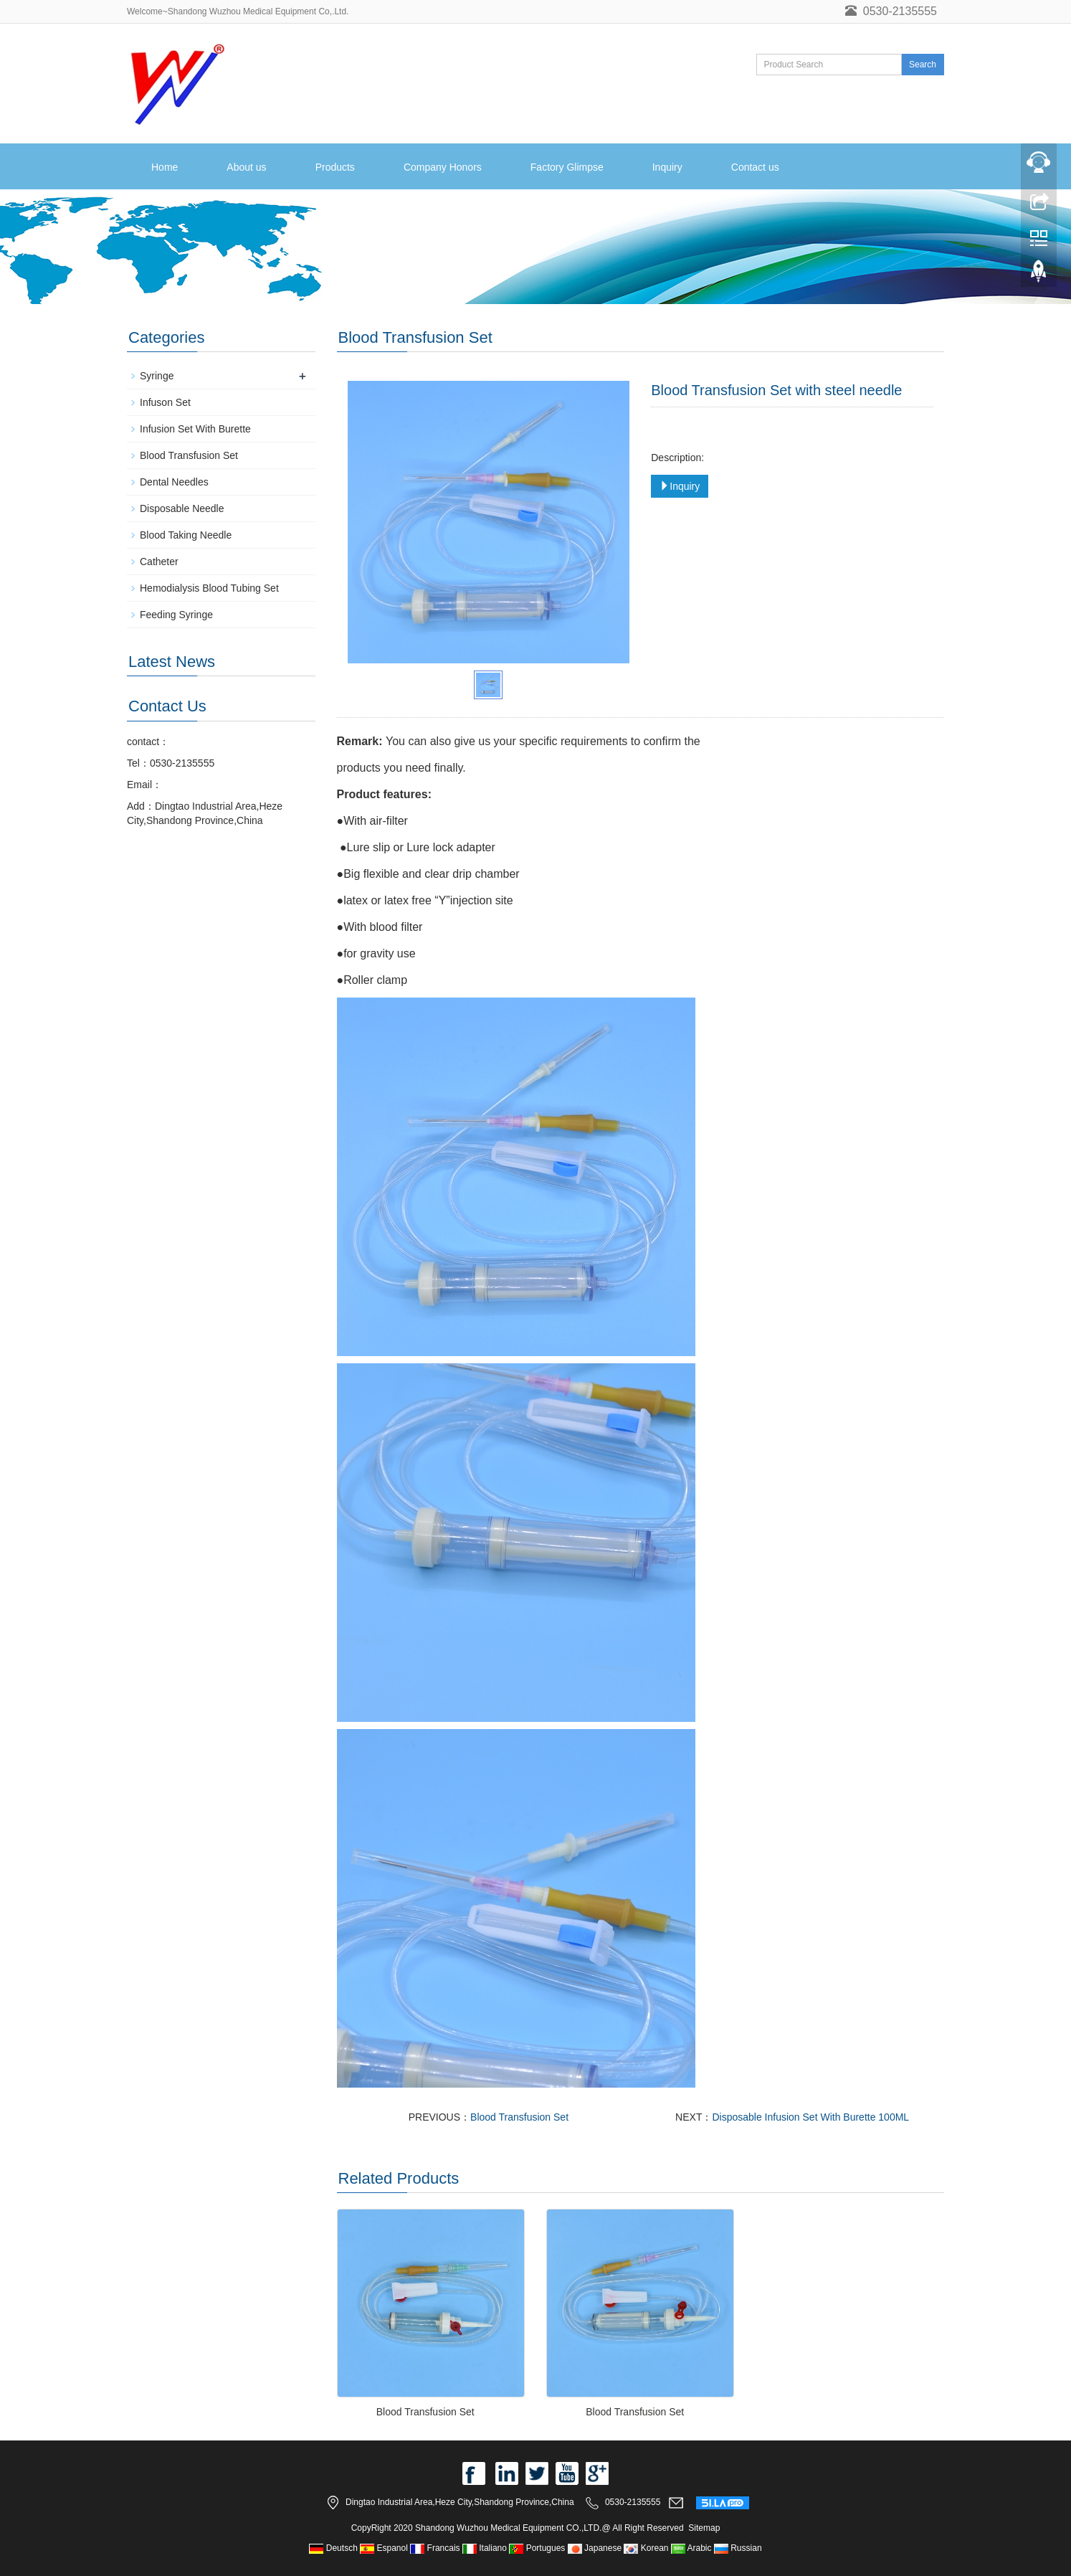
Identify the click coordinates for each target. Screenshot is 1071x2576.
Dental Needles (174, 482)
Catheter (159, 561)
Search (922, 65)
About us (246, 167)
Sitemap (704, 2528)
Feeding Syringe (176, 614)
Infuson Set (165, 402)
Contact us (755, 167)
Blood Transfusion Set (519, 2117)
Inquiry (667, 167)
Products (335, 167)
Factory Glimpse (567, 167)
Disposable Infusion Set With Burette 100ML (810, 2117)
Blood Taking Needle (186, 535)
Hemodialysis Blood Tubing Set (209, 588)
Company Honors (443, 167)
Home (164, 167)
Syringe (156, 376)
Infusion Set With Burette (195, 429)
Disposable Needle (182, 508)
